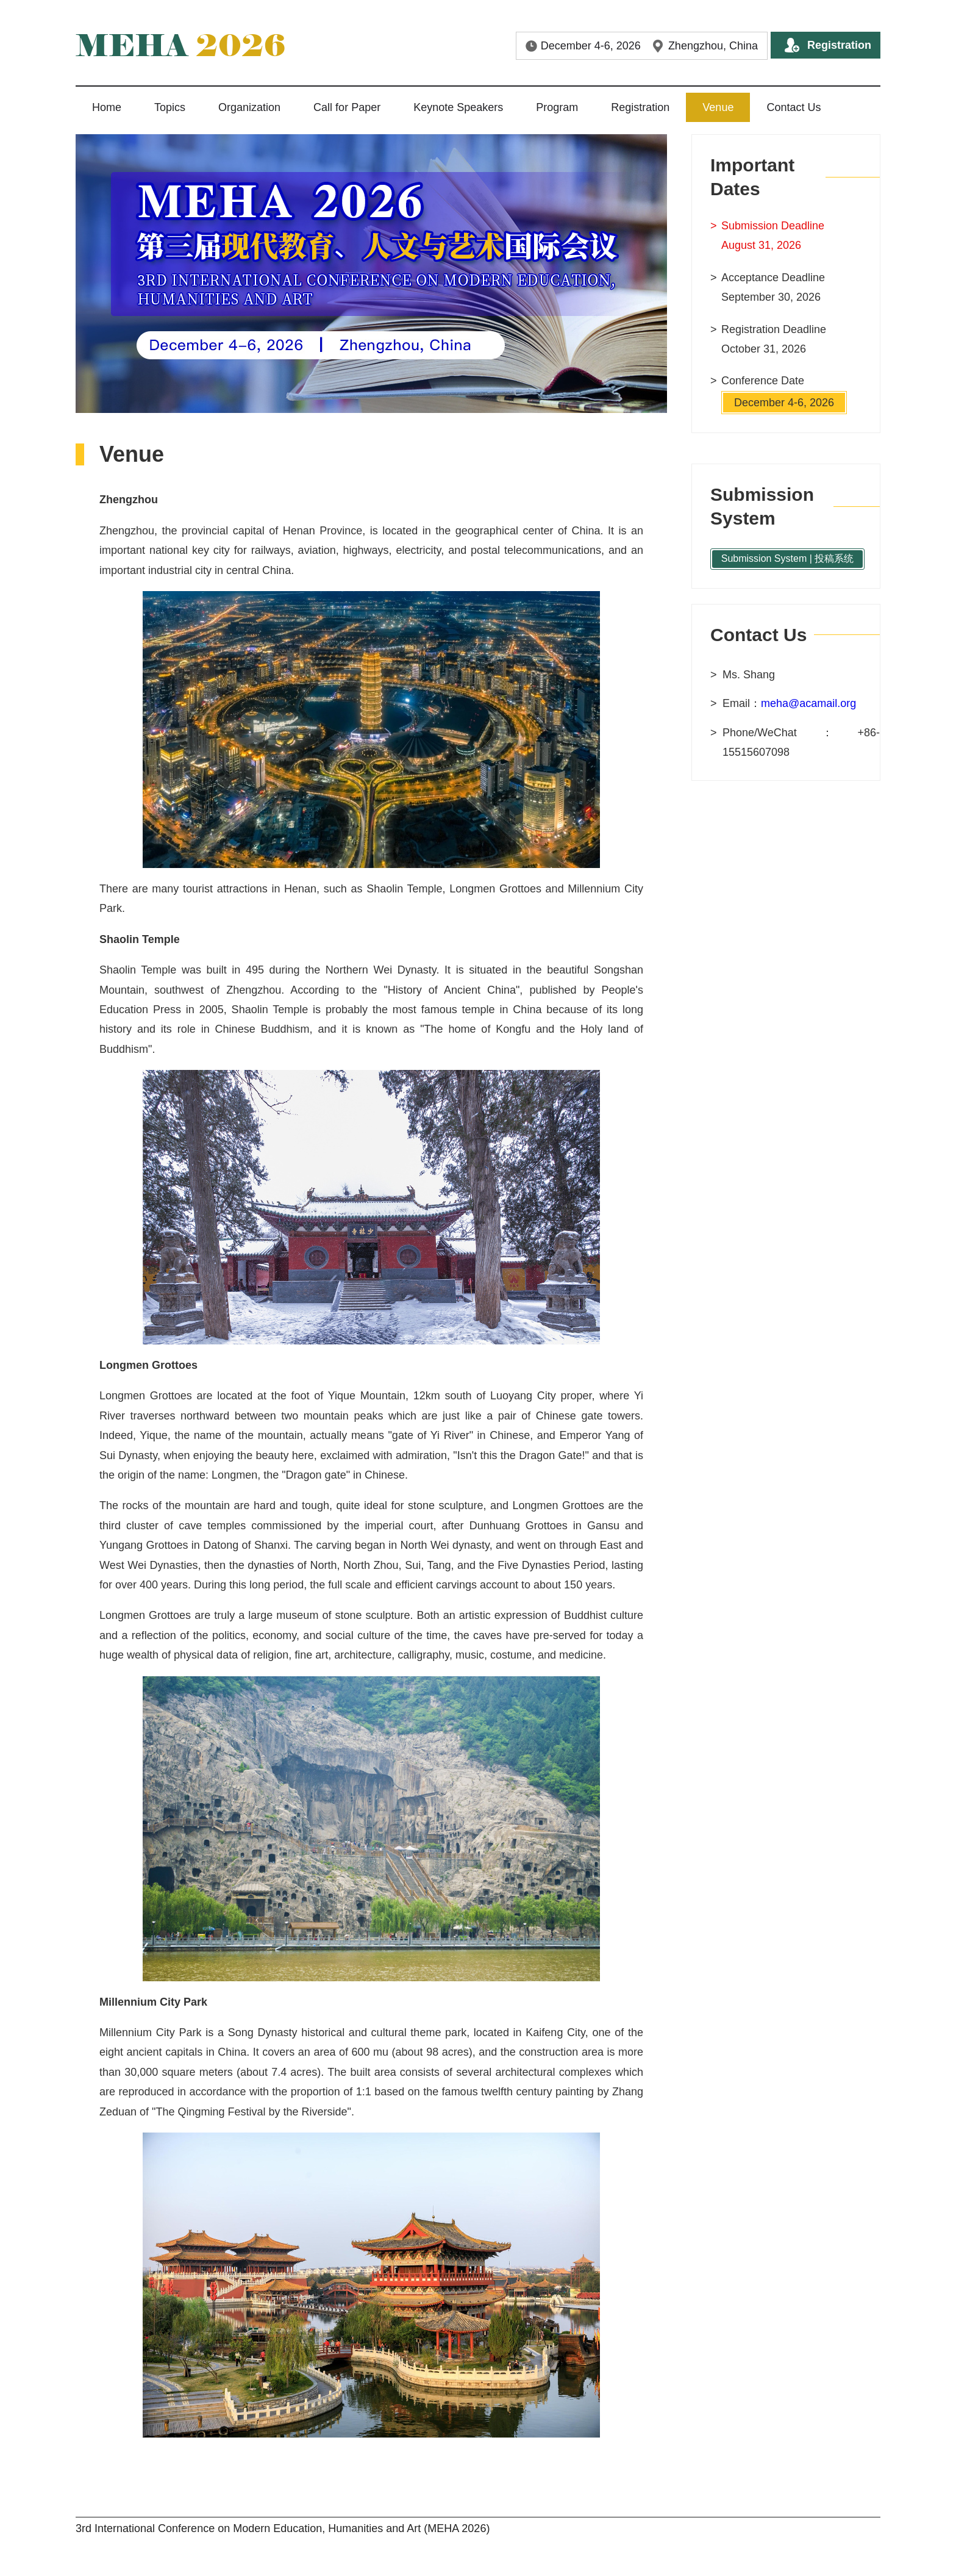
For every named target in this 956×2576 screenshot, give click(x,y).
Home (106, 107)
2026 (180, 45)
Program (557, 107)
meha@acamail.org (808, 703)
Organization (249, 107)
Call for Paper (346, 107)
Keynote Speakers (458, 107)
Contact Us (793, 107)
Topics (169, 107)
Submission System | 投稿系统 (787, 558)
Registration (839, 45)
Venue (717, 107)
